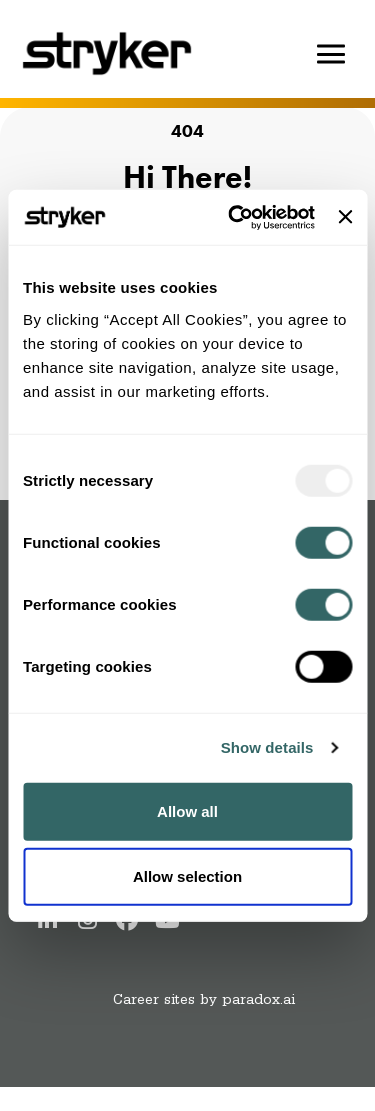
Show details (267, 747)
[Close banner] (345, 217)
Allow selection (187, 876)
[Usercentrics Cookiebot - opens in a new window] (235, 217)
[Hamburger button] (331, 54)
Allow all (187, 810)
